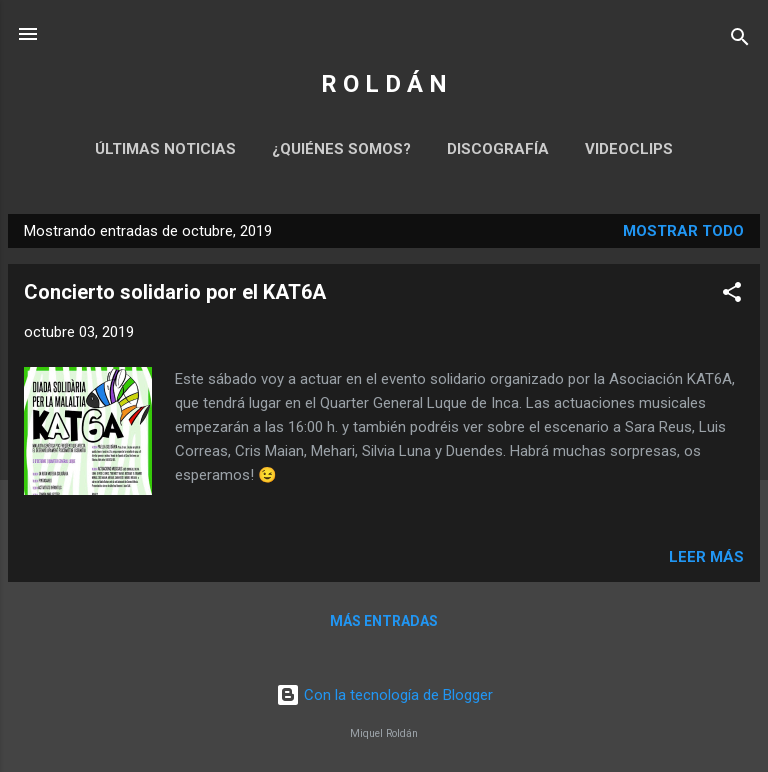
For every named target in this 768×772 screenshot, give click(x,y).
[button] (732, 295)
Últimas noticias (165, 149)
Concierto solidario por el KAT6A (175, 292)
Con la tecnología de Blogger (384, 695)
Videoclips (629, 149)
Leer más (706, 557)
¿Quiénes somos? (341, 149)
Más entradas (384, 621)
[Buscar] (740, 40)
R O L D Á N (384, 84)
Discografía (498, 149)
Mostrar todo (683, 231)
